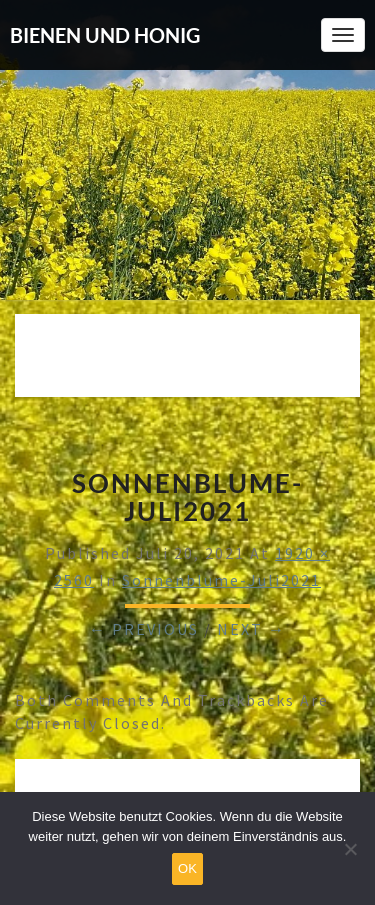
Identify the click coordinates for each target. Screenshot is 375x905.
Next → (251, 629)
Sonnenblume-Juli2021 (221, 580)
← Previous (144, 629)
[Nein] (350, 849)
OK (187, 868)
